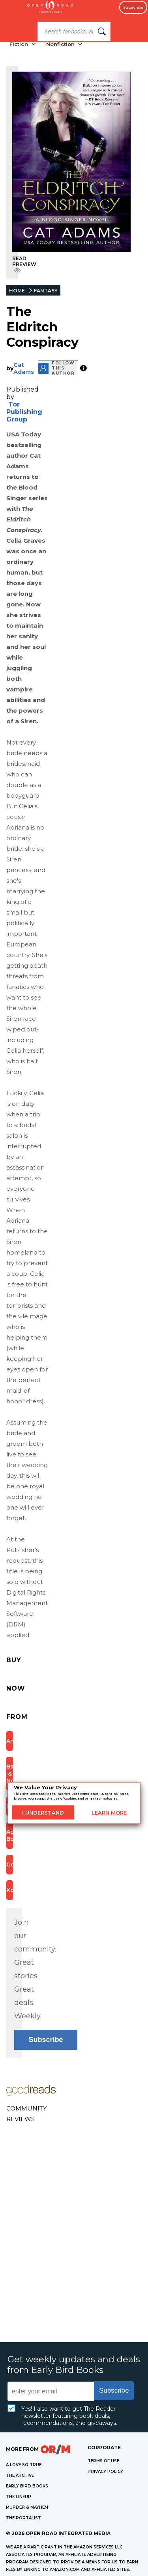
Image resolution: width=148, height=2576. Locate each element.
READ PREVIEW (24, 264)
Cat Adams (23, 368)
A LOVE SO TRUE (23, 2464)
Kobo (9, 1890)
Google (9, 1864)
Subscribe (133, 7)
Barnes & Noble (9, 1773)
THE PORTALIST (23, 2518)
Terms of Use (103, 2460)
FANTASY (46, 291)
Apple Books (9, 1835)
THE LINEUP (18, 2496)
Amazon (9, 1740)
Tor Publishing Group (24, 412)
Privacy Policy (105, 2471)
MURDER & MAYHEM (27, 2507)
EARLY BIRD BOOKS (27, 2486)
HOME (17, 291)
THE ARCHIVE (20, 2475)
